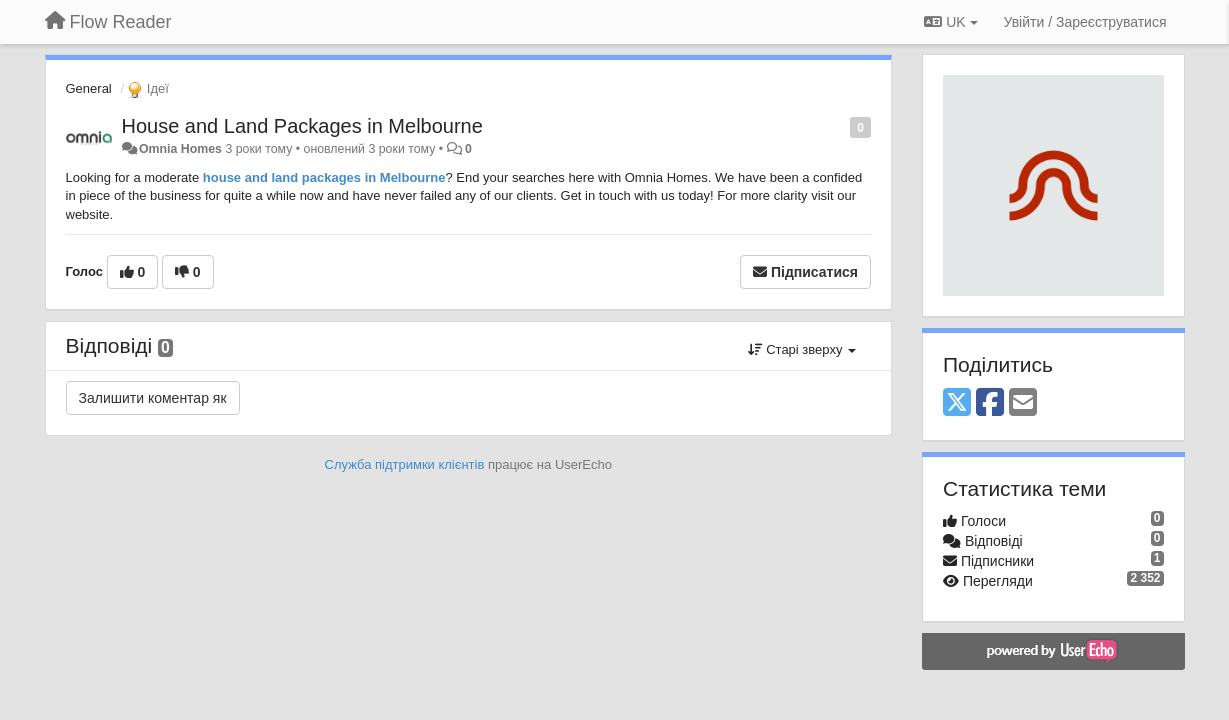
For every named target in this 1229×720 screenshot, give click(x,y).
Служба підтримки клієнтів (405, 464)
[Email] (1023, 403)
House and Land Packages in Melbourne (302, 126)
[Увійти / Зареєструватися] (1085, 22)
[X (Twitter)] (957, 403)
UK (950, 22)
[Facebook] (990, 403)
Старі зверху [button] (802, 349)
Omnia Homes (180, 149)
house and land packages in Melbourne (322, 177)
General (89, 88)
